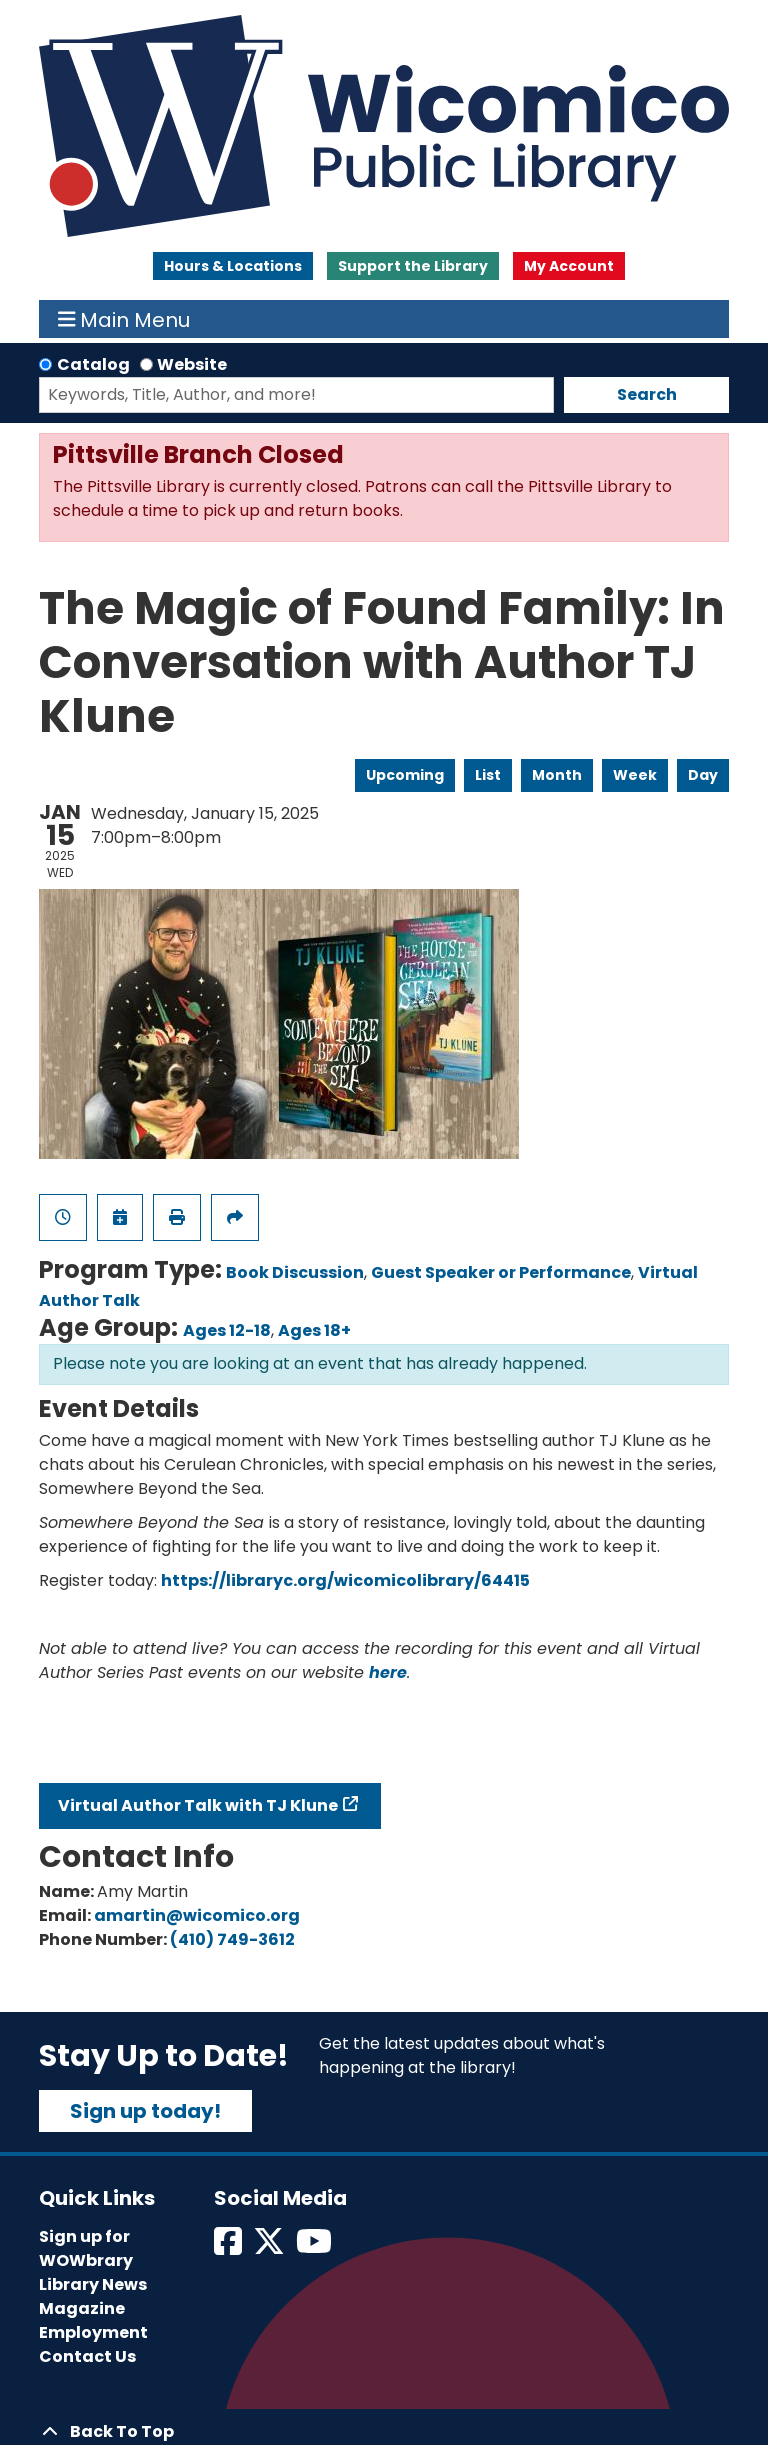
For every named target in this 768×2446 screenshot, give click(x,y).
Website (192, 364)
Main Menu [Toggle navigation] (124, 319)
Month (557, 775)
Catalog (93, 364)
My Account (569, 266)
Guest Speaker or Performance (501, 1272)
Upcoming (405, 775)
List (488, 775)
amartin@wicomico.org (197, 1915)
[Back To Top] (384, 2432)
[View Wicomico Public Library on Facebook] (229, 2247)
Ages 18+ (314, 1330)
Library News (93, 2284)
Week (635, 775)
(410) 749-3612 (232, 1939)
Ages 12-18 (227, 1330)
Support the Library (413, 266)
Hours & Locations (233, 266)
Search (647, 394)
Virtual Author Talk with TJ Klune (198, 1805)
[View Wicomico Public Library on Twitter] (270, 2247)
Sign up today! (145, 2111)
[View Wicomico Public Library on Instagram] (315, 2247)
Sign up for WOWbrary (86, 2248)
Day (703, 775)
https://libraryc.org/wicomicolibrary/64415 (345, 1580)
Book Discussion (295, 1272)
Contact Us (87, 2356)
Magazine (82, 2308)
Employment (93, 2332)
